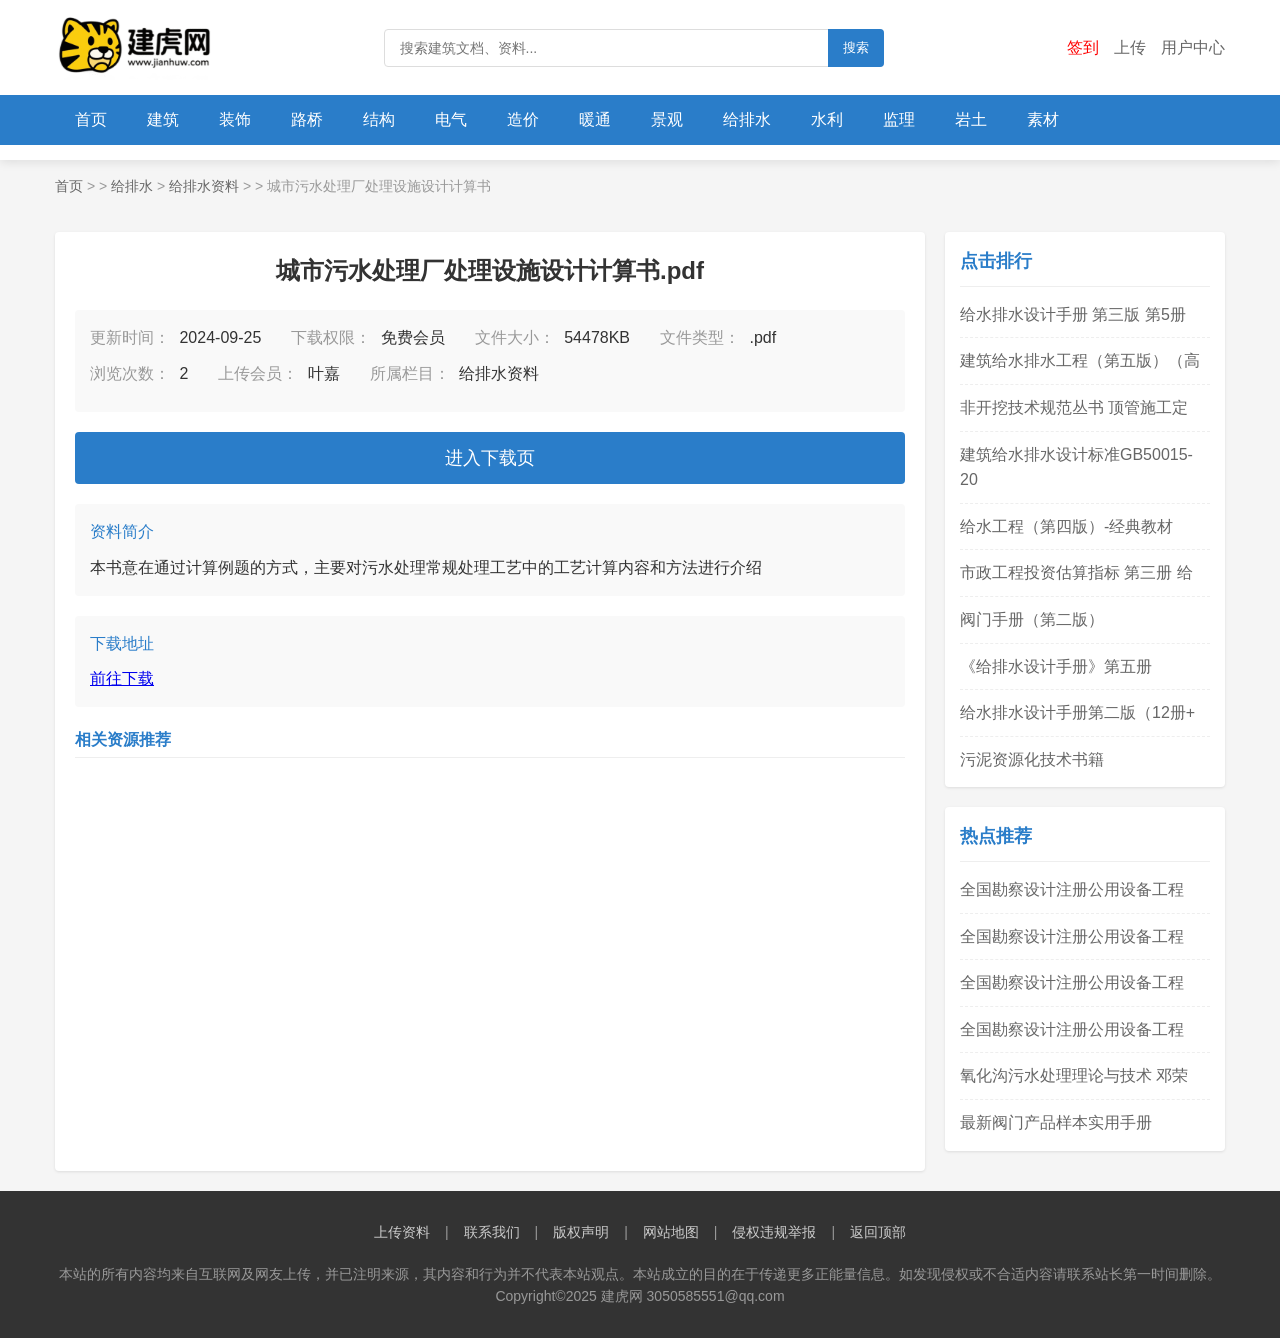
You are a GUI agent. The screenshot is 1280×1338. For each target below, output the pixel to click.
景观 (667, 119)
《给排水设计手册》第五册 (1056, 666)
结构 (379, 119)
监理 (899, 119)
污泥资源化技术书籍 (1032, 759)
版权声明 (581, 1232)
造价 (523, 119)
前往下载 (122, 678)
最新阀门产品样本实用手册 (1056, 1122)
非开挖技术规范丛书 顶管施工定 (1074, 407)
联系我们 (492, 1232)
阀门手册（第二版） (1032, 619)
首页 (91, 119)
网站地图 (671, 1232)
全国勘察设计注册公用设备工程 (1072, 889)
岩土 (971, 119)
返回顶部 (878, 1232)
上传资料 (402, 1232)
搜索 (856, 47)
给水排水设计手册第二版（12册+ (1077, 712)
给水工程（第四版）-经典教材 (1066, 526)
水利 (827, 119)
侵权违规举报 (774, 1232)
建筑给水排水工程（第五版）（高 (1080, 360)
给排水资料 (204, 186)
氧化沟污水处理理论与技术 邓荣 (1074, 1075)
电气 (451, 119)
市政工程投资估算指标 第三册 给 (1076, 572)
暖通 (595, 119)
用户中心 (1193, 47)
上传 (1130, 47)
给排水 (747, 119)
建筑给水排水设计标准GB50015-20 (1076, 467)
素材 (1043, 119)
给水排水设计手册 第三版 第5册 (1073, 314)
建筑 (163, 119)
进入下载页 (490, 458)
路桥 (307, 119)
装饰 (235, 119)
